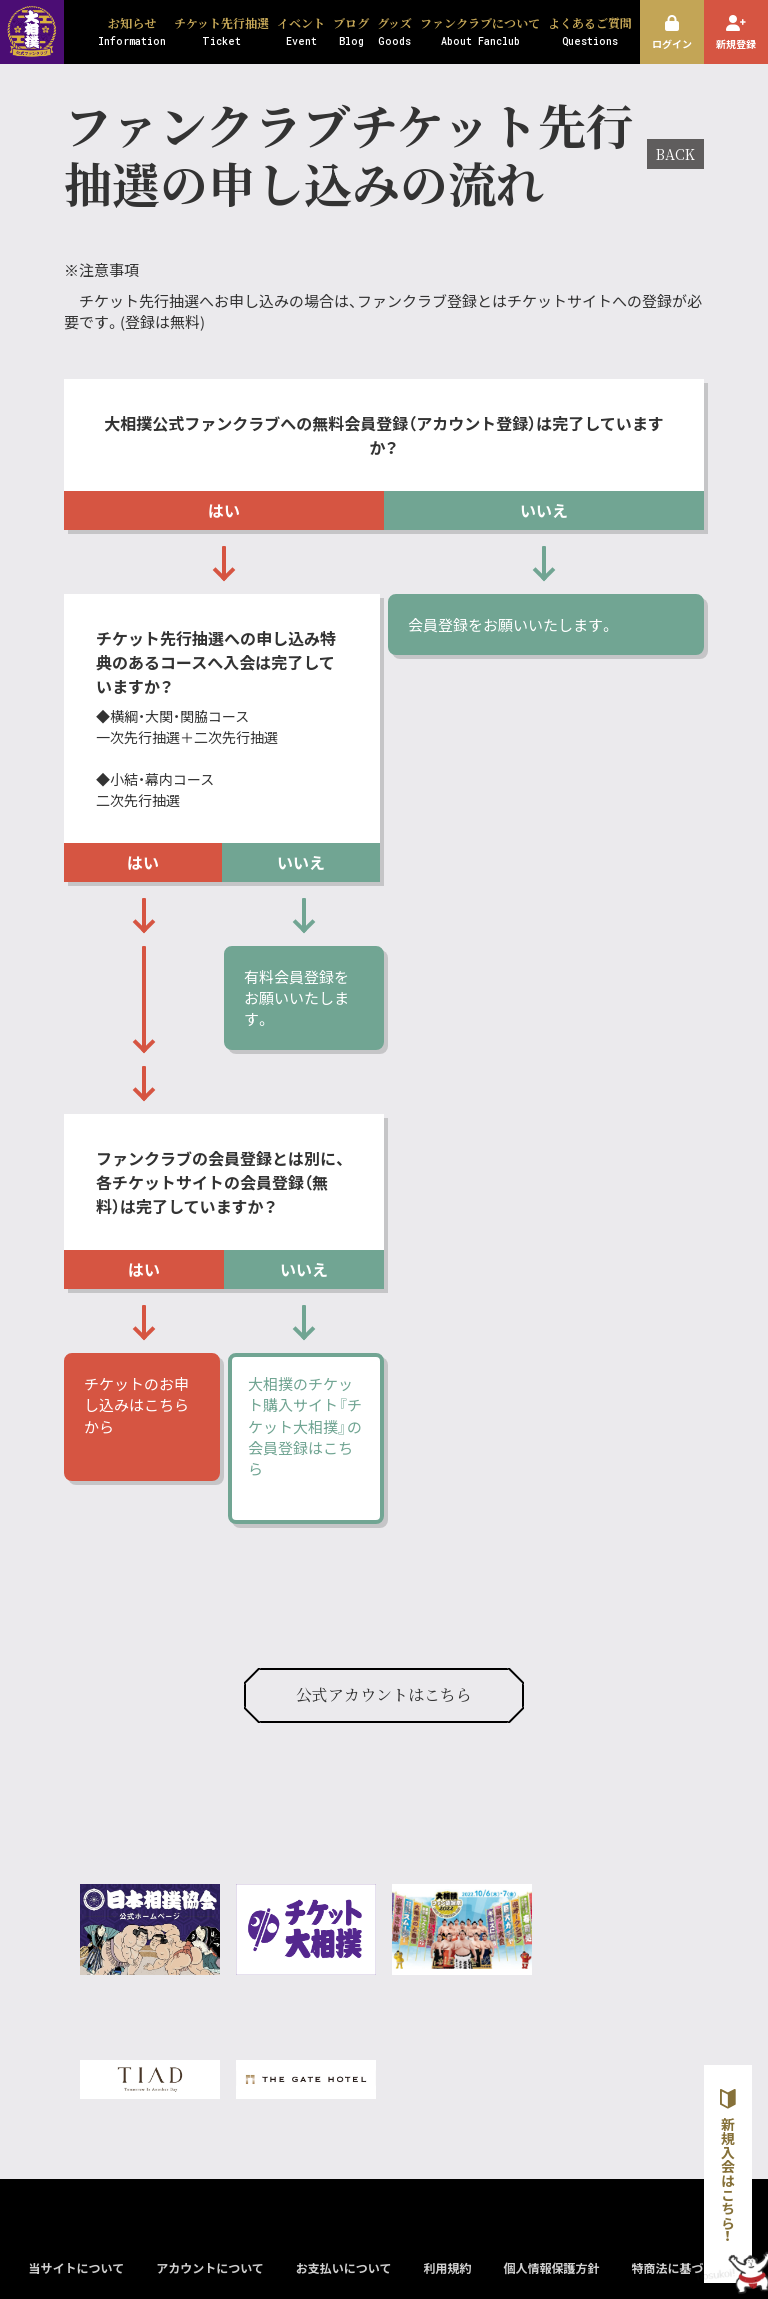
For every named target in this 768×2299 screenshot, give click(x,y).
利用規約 (447, 2267)
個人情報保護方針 (551, 2267)
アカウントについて (210, 2267)
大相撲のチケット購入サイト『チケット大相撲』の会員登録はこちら (305, 1426)
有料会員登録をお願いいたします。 (296, 998)
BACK (675, 154)
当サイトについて (76, 2267)
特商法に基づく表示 (685, 2267)
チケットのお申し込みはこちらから (136, 1405)
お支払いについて (344, 2267)
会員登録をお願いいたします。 (512, 624)
